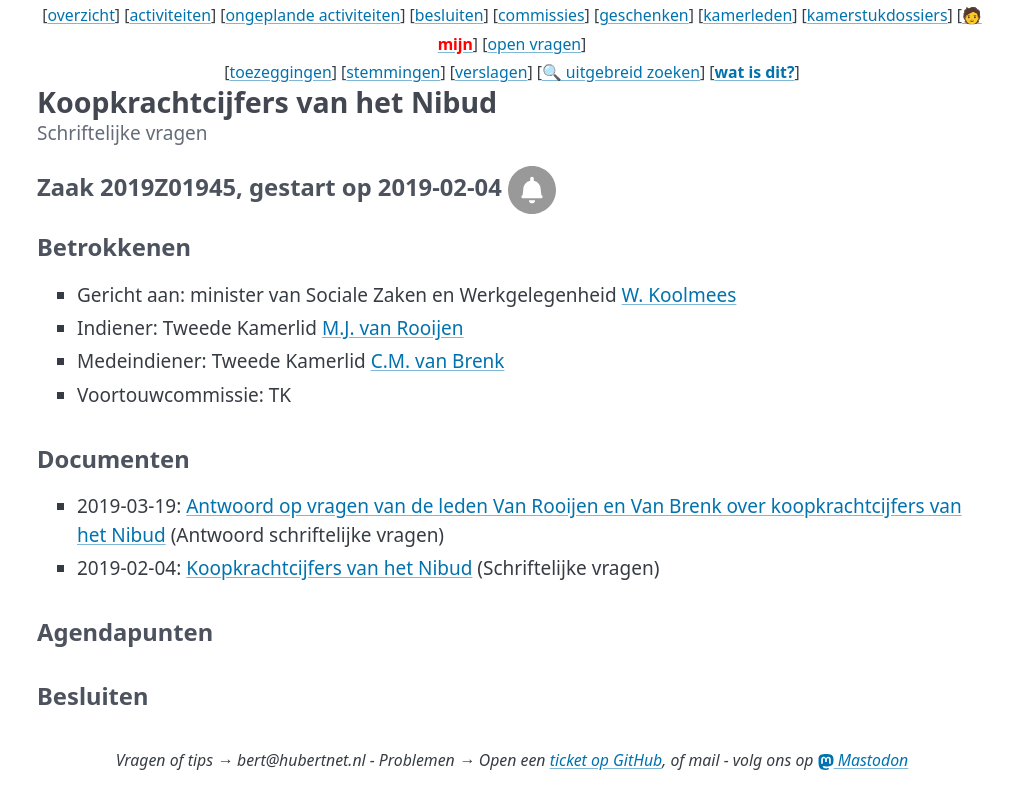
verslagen (491, 72)
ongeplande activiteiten (312, 15)
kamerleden (747, 15)
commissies (541, 15)
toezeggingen (281, 72)
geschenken (644, 15)
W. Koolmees (679, 295)
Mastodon (863, 760)
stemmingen (393, 72)
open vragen (534, 44)
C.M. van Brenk (438, 361)
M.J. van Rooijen (393, 328)
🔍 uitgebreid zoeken (621, 72)
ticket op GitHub (606, 760)
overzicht (80, 15)
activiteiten (170, 15)
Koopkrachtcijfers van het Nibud (329, 568)
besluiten (449, 15)
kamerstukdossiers (877, 15)
